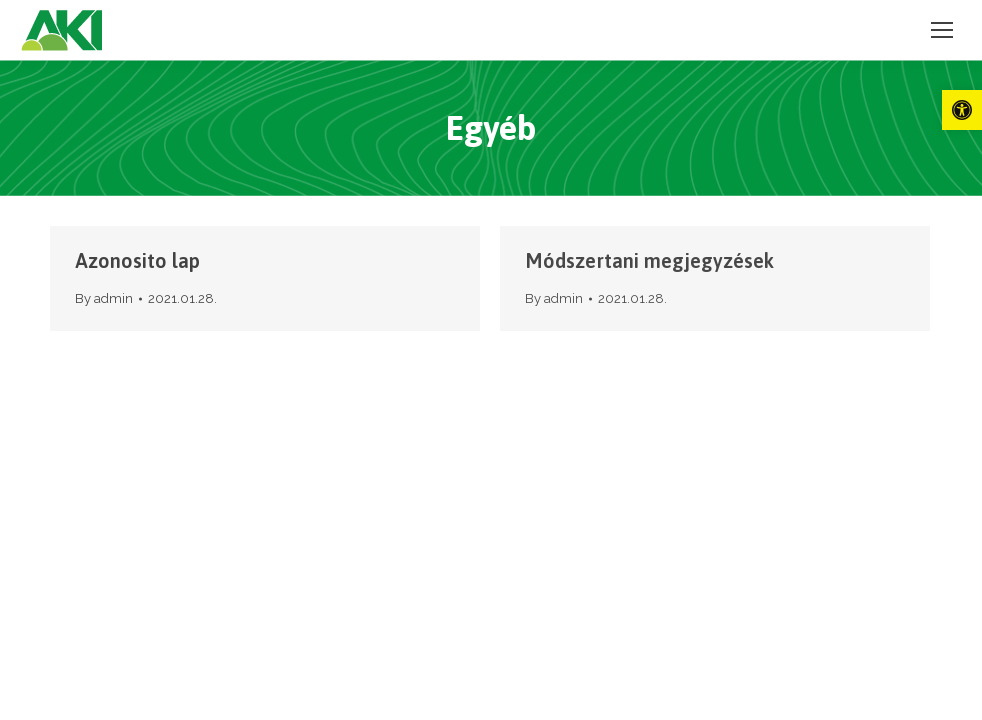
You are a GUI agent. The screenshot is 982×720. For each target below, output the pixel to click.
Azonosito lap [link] (137, 260)
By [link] (104, 298)
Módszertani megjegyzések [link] (649, 260)
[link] (962, 110)
